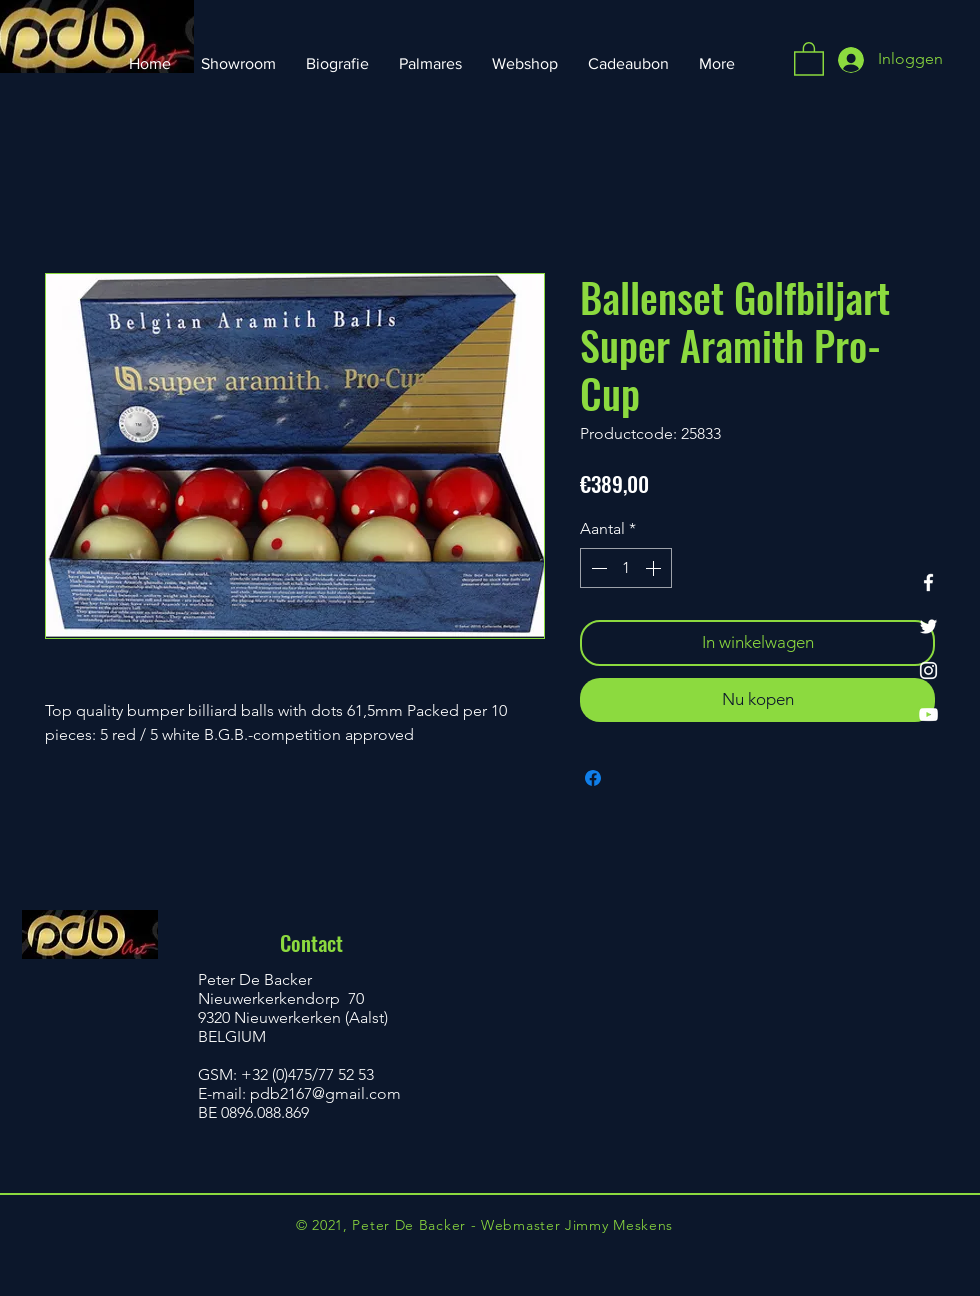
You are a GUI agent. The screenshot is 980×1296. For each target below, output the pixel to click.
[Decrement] (597, 568)
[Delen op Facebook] (593, 778)
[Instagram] (928, 670)
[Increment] (655, 568)
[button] (809, 58)
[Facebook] (928, 582)
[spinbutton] (626, 568)
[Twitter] (928, 626)
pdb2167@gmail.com (325, 1093)
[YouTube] (928, 714)
